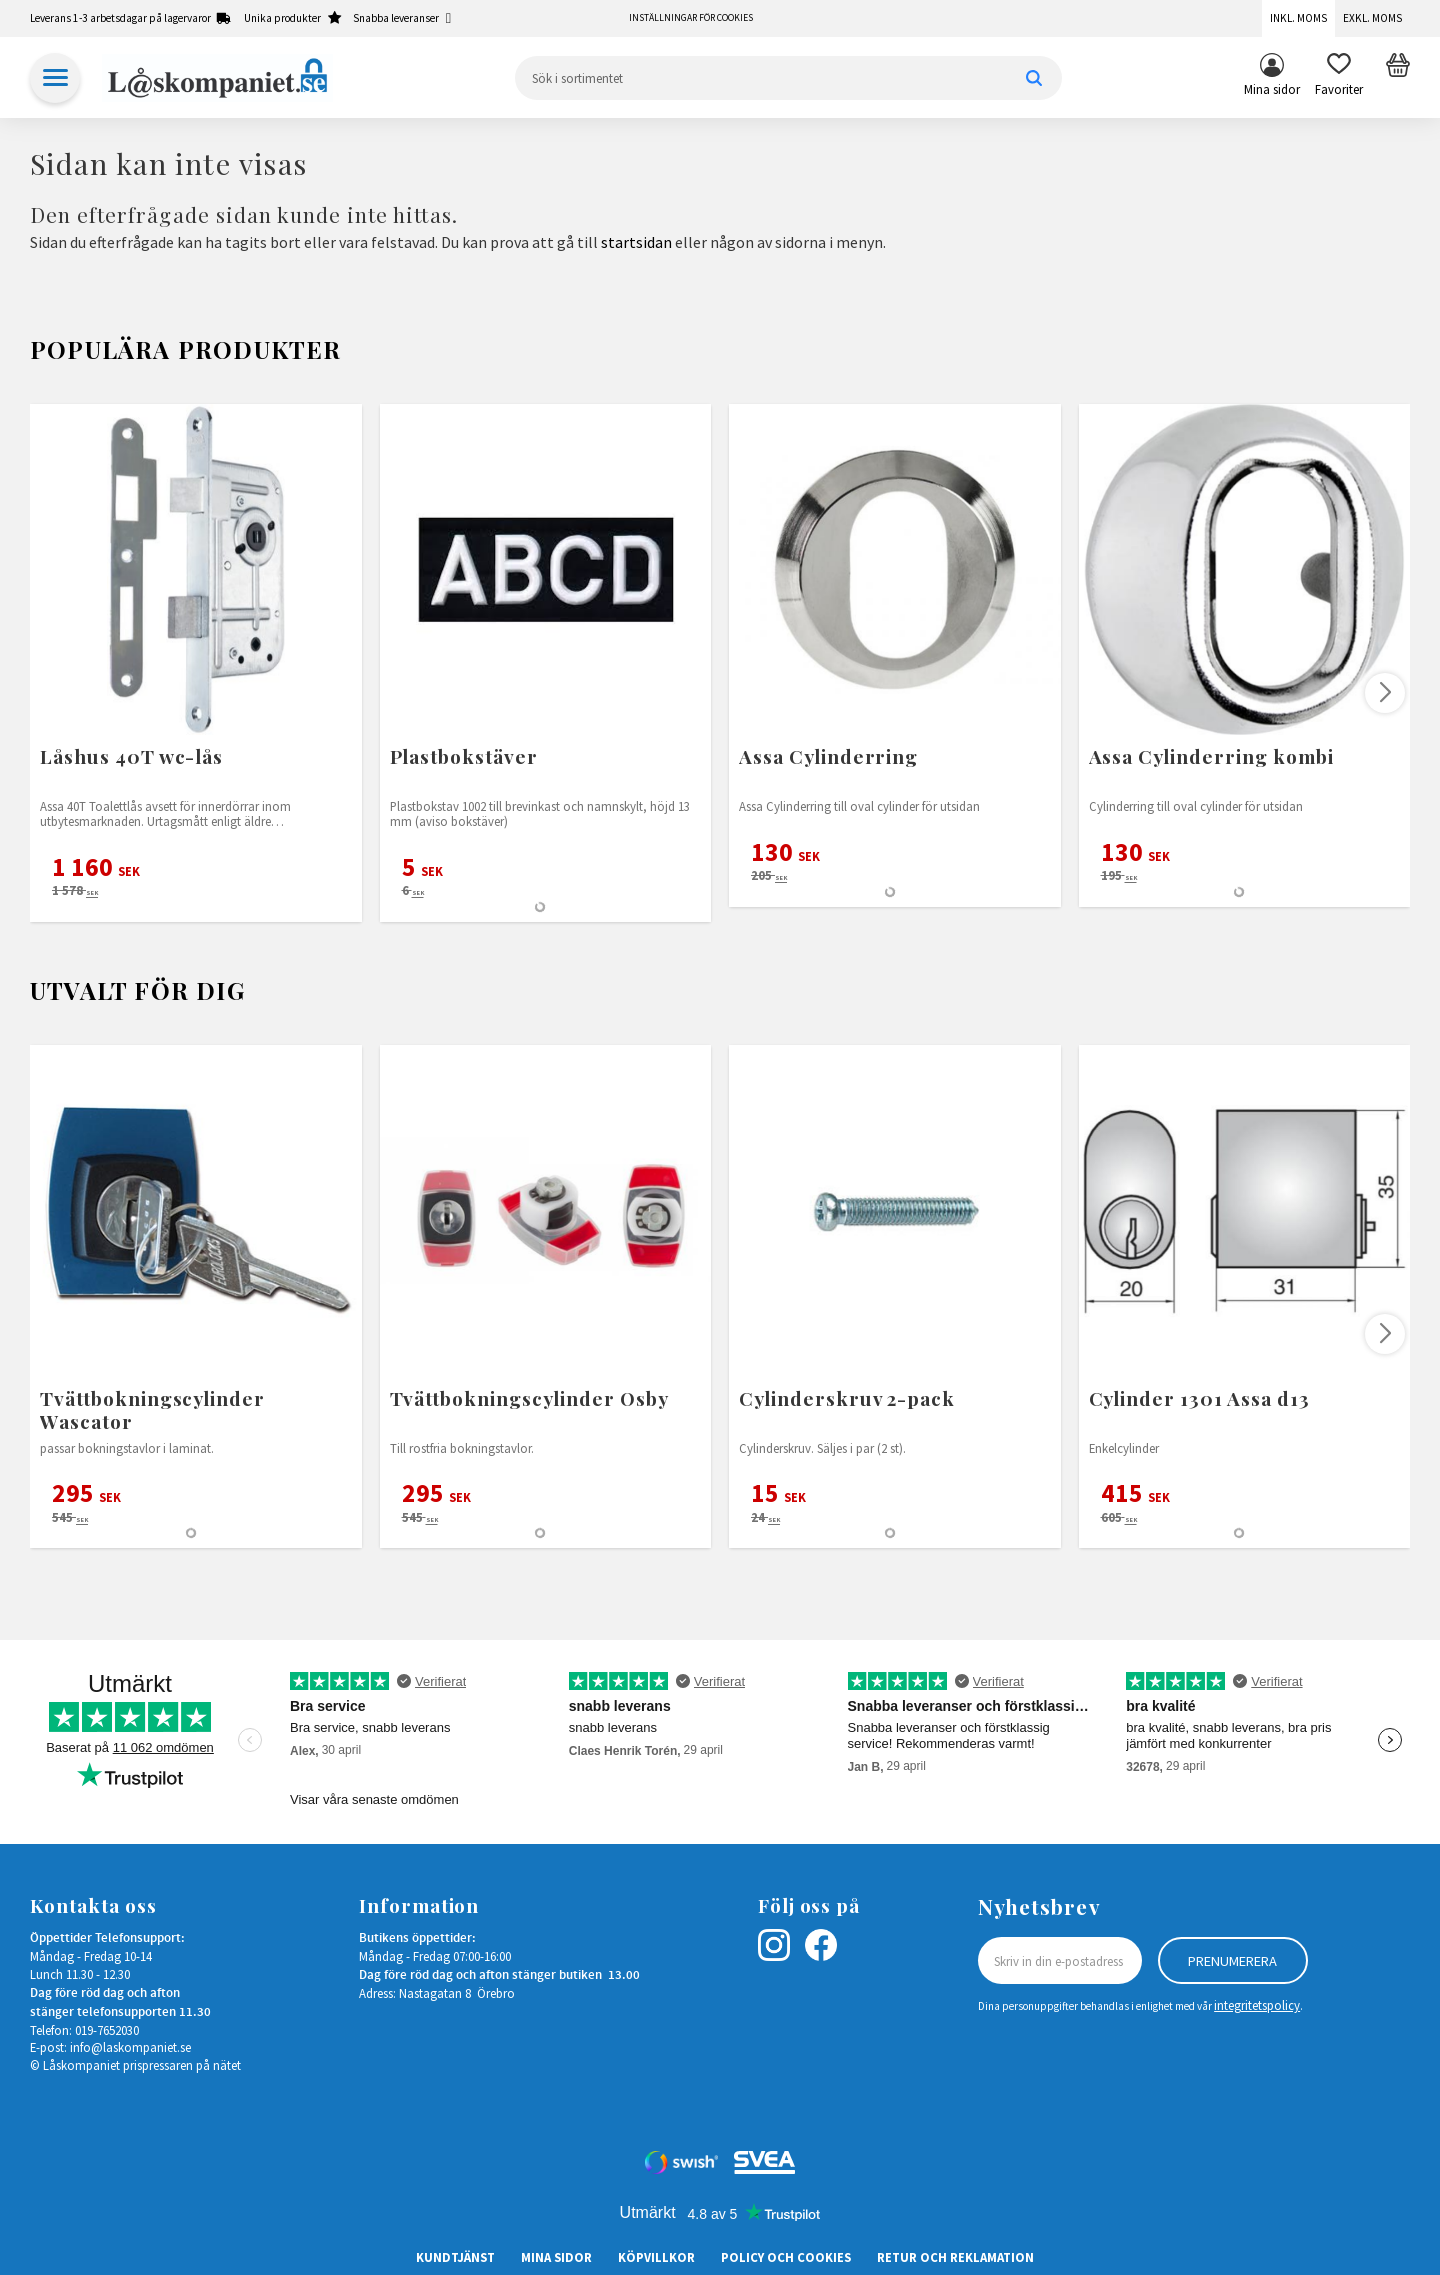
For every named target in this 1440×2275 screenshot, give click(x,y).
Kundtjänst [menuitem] (455, 2257)
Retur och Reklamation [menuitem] (955, 2257)
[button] (1339, 78)
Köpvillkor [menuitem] (656, 2257)
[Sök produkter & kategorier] (788, 78)
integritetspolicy (1257, 2005)
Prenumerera (1232, 1961)
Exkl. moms (1372, 18)
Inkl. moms (1298, 18)
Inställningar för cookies (691, 18)
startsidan (636, 242)
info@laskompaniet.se (130, 2047)
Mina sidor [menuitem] (1272, 89)
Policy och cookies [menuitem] (786, 2257)
